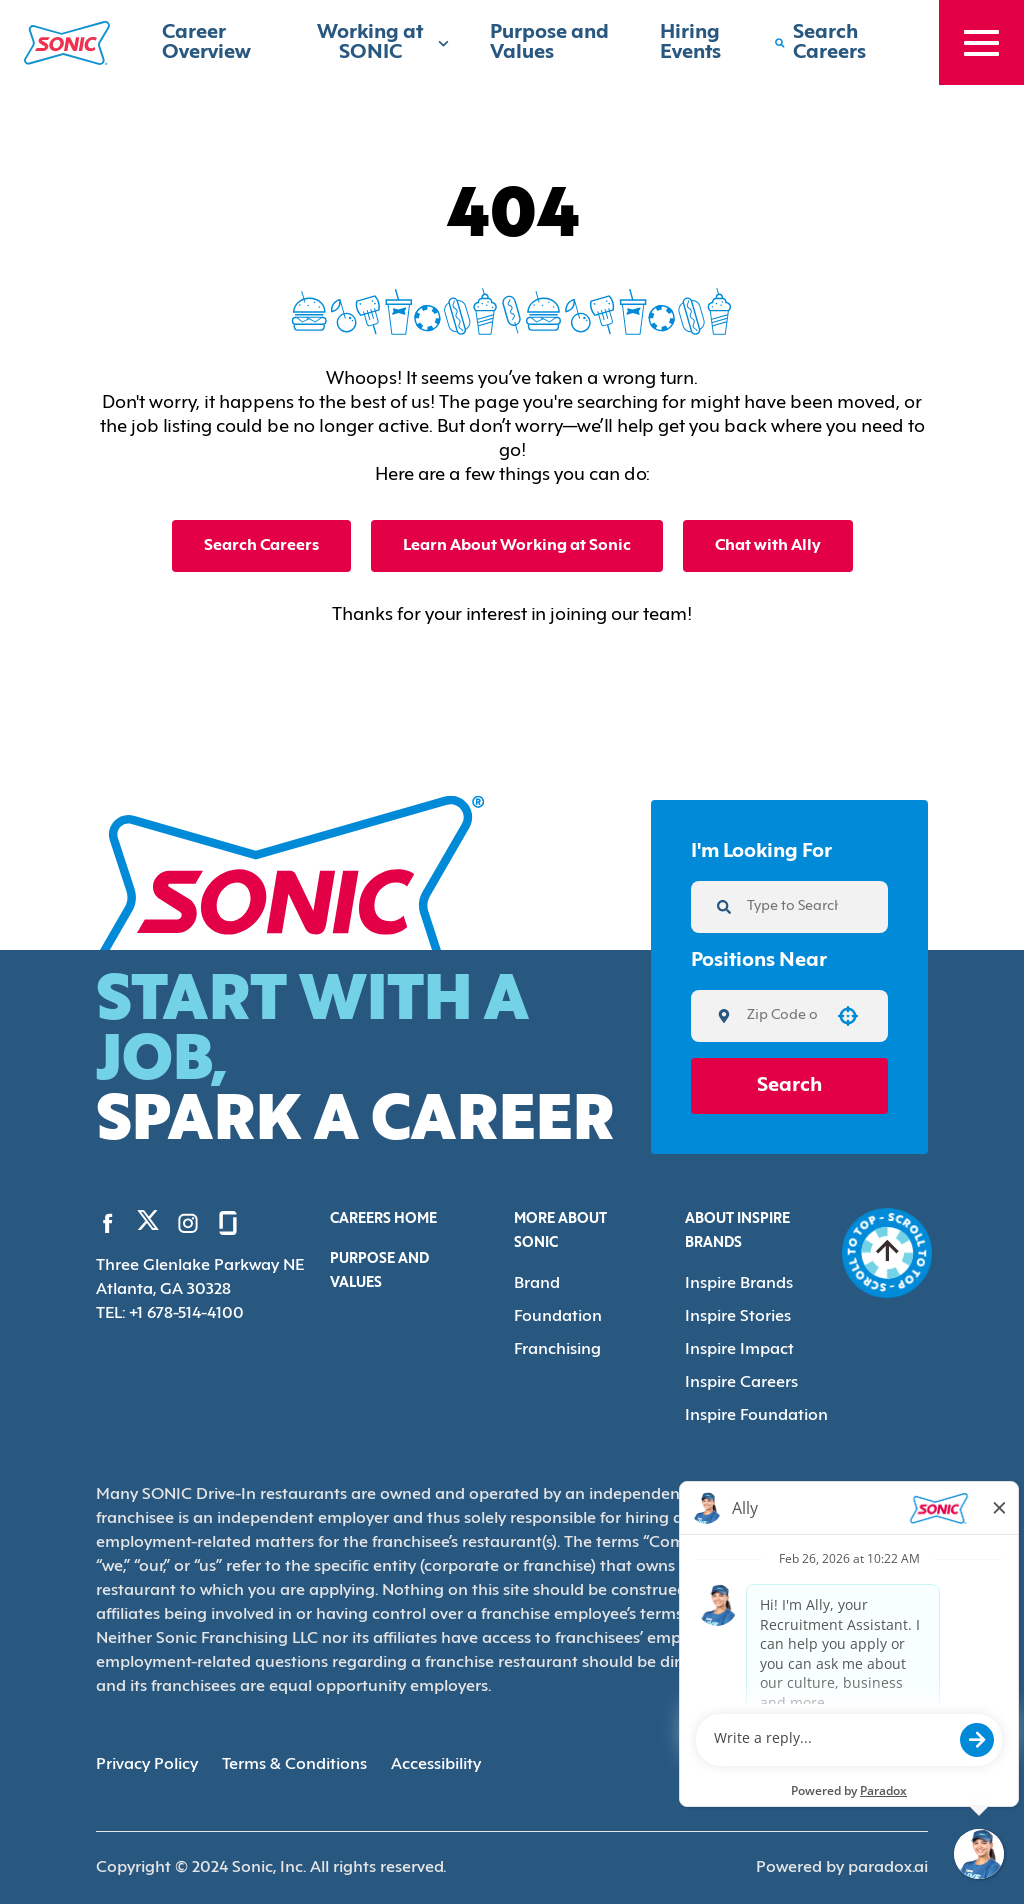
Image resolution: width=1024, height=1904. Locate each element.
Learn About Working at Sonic (517, 546)
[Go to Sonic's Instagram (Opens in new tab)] (188, 1223)
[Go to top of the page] (887, 1253)
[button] (848, 1016)
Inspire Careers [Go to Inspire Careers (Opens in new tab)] (741, 1383)
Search (789, 1086)
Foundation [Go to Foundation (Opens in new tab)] (558, 1317)
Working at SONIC (383, 43)
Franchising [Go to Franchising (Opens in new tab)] (557, 1350)
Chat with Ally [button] (768, 546)
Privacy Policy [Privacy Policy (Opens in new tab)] (147, 1765)
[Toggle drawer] (981, 42)
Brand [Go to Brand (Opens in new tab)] (537, 1284)
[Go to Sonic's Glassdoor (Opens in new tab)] (228, 1223)
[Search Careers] (836, 43)
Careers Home (383, 1219)
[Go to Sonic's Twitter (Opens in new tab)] (148, 1225)
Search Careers (261, 546)
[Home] (67, 43)
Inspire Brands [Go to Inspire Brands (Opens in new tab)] (739, 1284)
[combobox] (782, 1016)
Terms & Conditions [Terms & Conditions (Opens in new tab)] (294, 1765)
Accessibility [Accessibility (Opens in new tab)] (436, 1765)
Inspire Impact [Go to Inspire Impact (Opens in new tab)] (739, 1350)
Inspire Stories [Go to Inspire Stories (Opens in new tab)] (738, 1317)
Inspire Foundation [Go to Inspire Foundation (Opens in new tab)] (756, 1416)
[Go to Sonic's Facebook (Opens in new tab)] (108, 1223)
